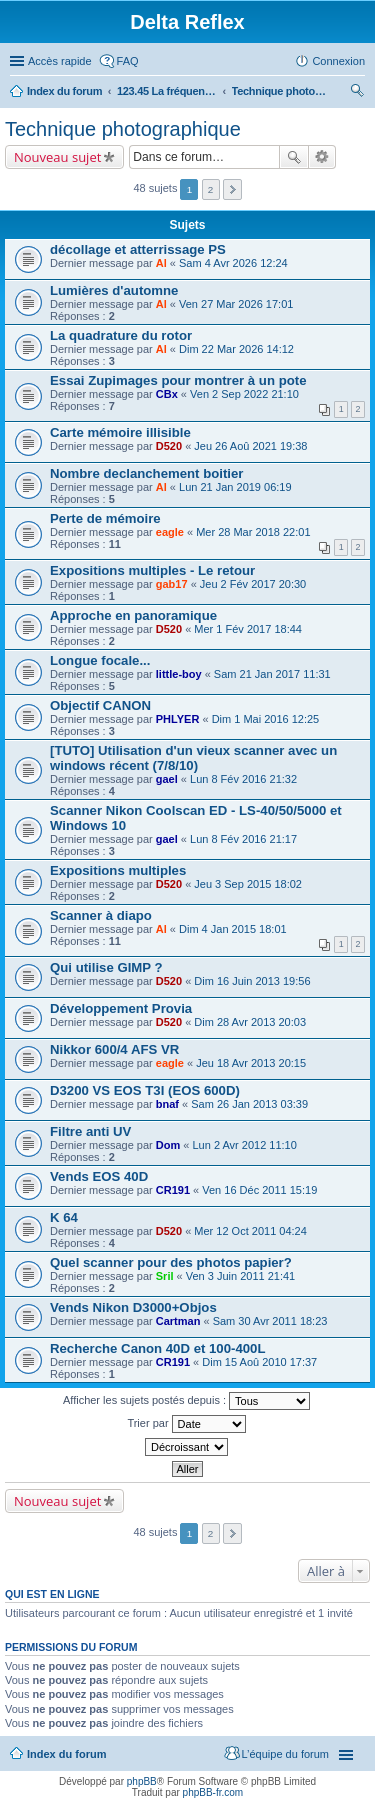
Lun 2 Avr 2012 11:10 (244, 1145)
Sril (165, 1276)
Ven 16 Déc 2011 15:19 (259, 1190)
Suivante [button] (232, 189)
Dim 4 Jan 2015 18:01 (233, 929)
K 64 (64, 1217)
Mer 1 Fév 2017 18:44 (248, 629)
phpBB (142, 1781)
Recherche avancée (322, 157)
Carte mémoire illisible (120, 432)
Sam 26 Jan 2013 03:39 (249, 1104)
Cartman (178, 1321)
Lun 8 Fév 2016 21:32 (243, 779)
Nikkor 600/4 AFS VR (114, 1049)
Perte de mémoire (105, 518)
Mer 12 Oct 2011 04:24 (250, 1231)
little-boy (179, 674)
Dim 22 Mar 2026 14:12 (236, 349)
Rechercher (294, 157)
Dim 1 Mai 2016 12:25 (266, 719)
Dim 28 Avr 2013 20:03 (250, 1022)
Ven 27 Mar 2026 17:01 (236, 304)
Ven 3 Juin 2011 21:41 (240, 1276)
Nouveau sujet (57, 157)
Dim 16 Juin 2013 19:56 (252, 981)
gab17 (172, 584)
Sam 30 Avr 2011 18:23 (270, 1321)
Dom (168, 1145)
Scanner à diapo (101, 915)
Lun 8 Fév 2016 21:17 (243, 839)
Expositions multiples (118, 870)
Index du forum (64, 91)
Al (161, 263)
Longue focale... (100, 660)
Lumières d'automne (114, 290)
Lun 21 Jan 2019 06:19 (235, 487)
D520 (169, 446)
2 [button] (211, 189)
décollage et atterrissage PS (138, 249)
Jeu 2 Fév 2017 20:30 (253, 584)
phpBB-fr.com (213, 1792)
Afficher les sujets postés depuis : (186, 1401)
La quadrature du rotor (121, 335)
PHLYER (178, 719)
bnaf (167, 1104)
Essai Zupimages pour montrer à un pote (178, 380)
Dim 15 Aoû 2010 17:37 (259, 1362)
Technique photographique (282, 91)
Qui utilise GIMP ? (106, 967)
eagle (170, 532)
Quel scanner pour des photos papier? (171, 1262)
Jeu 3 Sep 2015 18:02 (248, 884)
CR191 (173, 1190)
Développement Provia (121, 1008)
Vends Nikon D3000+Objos (133, 1307)
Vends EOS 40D (99, 1176)
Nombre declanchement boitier (146, 473)
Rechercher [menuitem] (357, 93)
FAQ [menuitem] (128, 61)
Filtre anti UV (90, 1131)
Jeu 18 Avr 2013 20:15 (251, 1063)
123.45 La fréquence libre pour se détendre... (167, 91)
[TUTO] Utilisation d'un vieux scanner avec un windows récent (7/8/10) (193, 758)
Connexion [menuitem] (338, 61)
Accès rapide (60, 61)
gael (167, 779)
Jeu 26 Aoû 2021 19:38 (250, 446)
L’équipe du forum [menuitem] (285, 1754)
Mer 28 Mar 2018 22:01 (253, 532)
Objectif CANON (100, 705)
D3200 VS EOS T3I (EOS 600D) (145, 1090)
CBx (167, 394)
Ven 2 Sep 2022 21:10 (244, 394)
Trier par (186, 1424)
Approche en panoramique (133, 615)
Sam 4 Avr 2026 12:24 (233, 263)
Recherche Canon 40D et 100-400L (158, 1348)
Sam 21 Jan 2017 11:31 (272, 674)
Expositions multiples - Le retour (152, 570)
